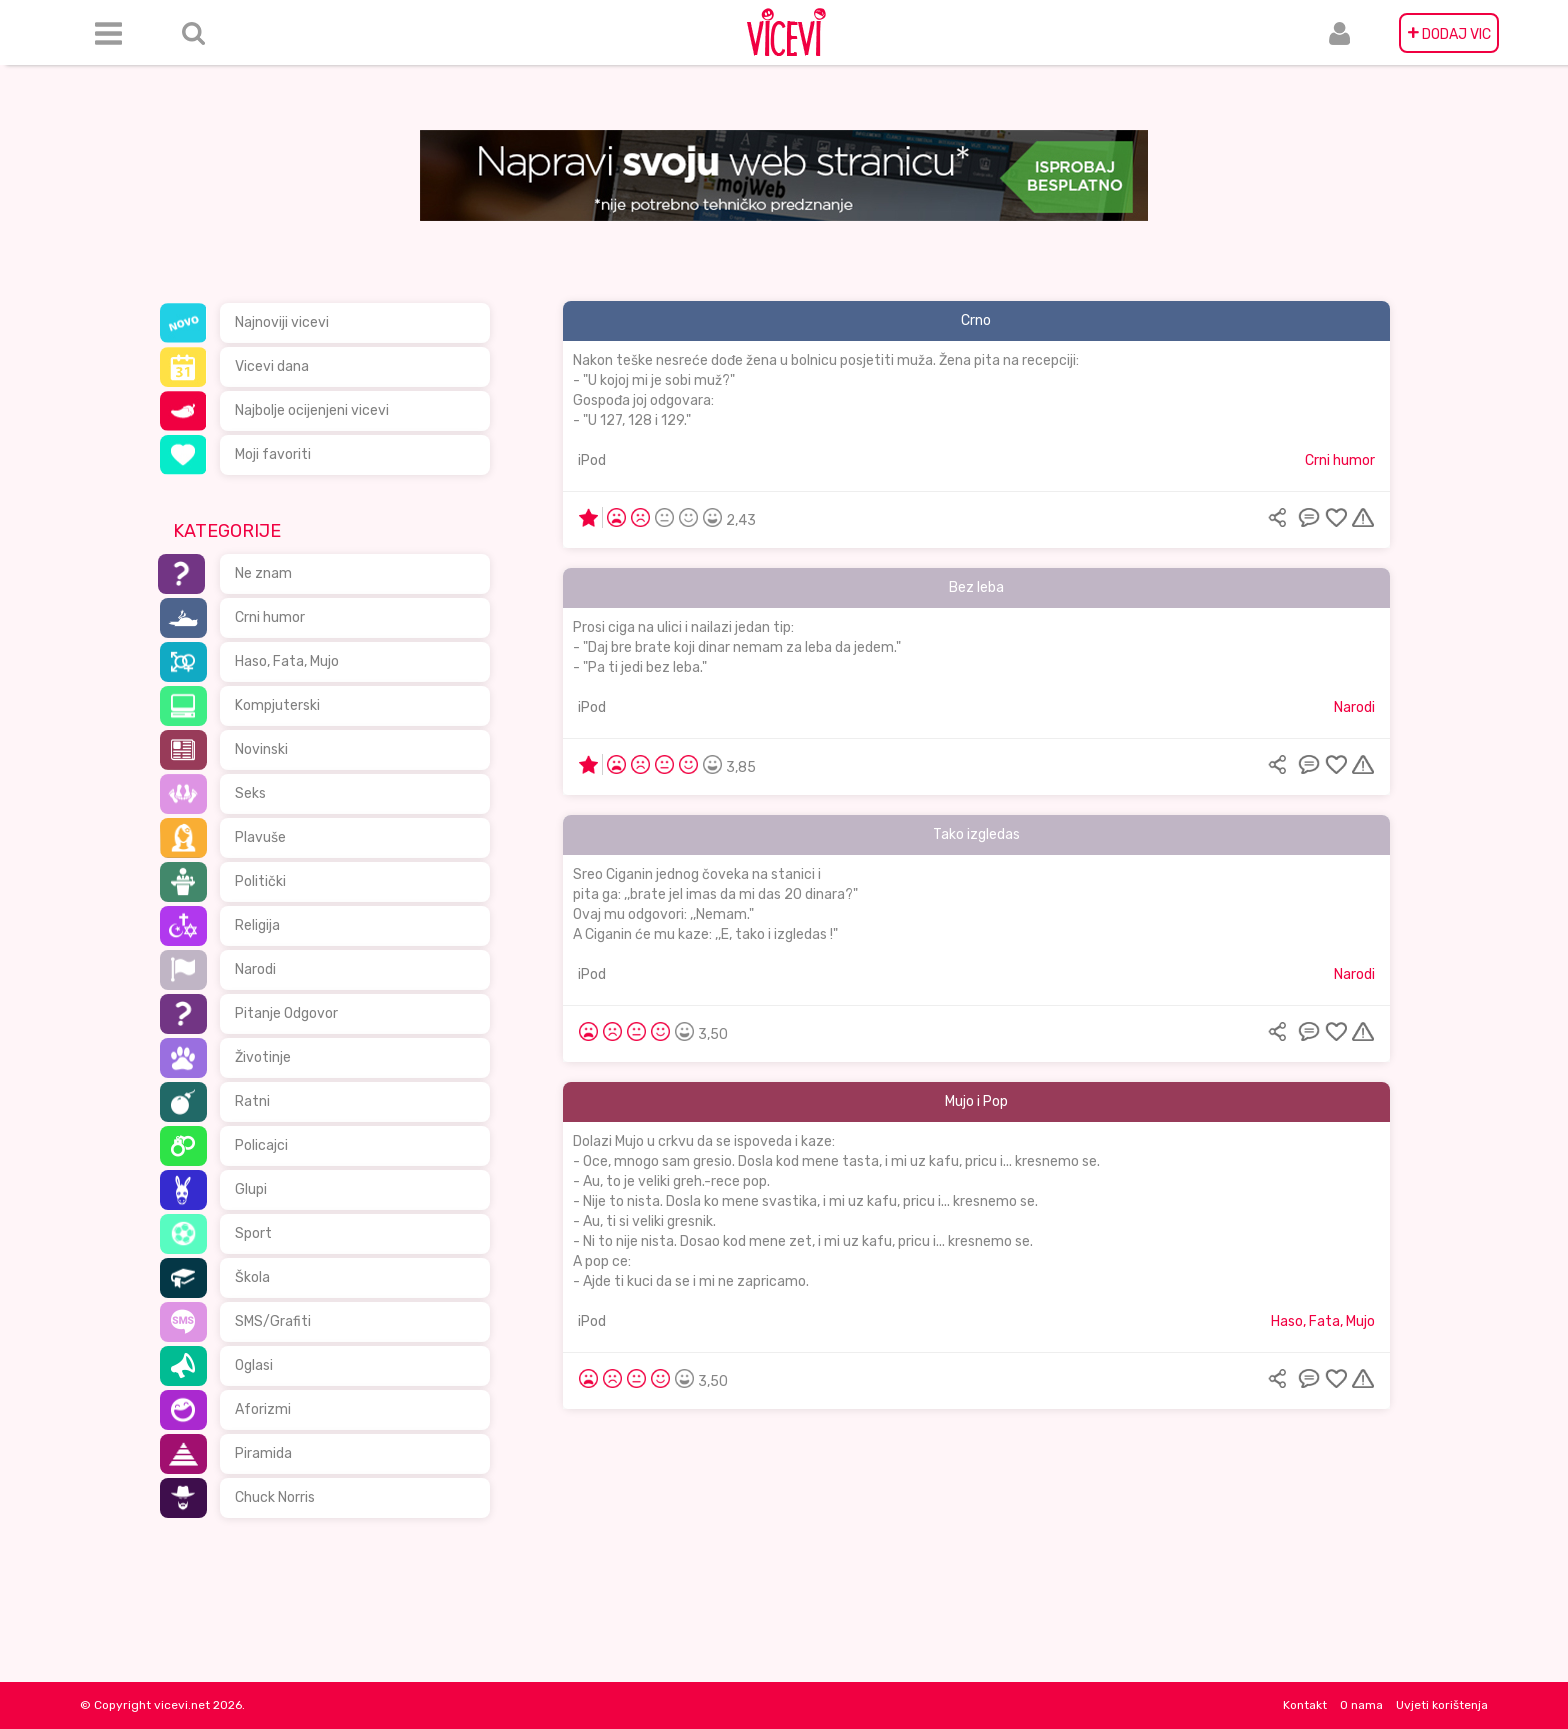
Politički (260, 881)
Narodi (255, 969)
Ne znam (263, 573)
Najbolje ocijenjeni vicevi (312, 410)
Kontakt (1305, 1705)
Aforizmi (263, 1409)
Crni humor (270, 617)
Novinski (261, 749)
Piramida (263, 1453)
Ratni (252, 1101)
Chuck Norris (275, 1497)
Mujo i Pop (976, 1101)
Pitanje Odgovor (286, 1013)
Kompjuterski (277, 705)
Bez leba (976, 587)
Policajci (261, 1145)
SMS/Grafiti (273, 1321)
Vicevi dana (272, 366)
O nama (1361, 1705)
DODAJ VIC (1449, 33)
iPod (592, 460)
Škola (252, 1277)
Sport (253, 1233)
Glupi (251, 1189)
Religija (257, 925)
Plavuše (260, 837)
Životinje (263, 1057)
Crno (976, 320)
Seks (250, 793)
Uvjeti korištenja (1442, 1705)
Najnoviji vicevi (282, 322)
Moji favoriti (273, 454)
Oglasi (254, 1365)
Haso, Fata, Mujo (287, 661)
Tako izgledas (976, 834)
